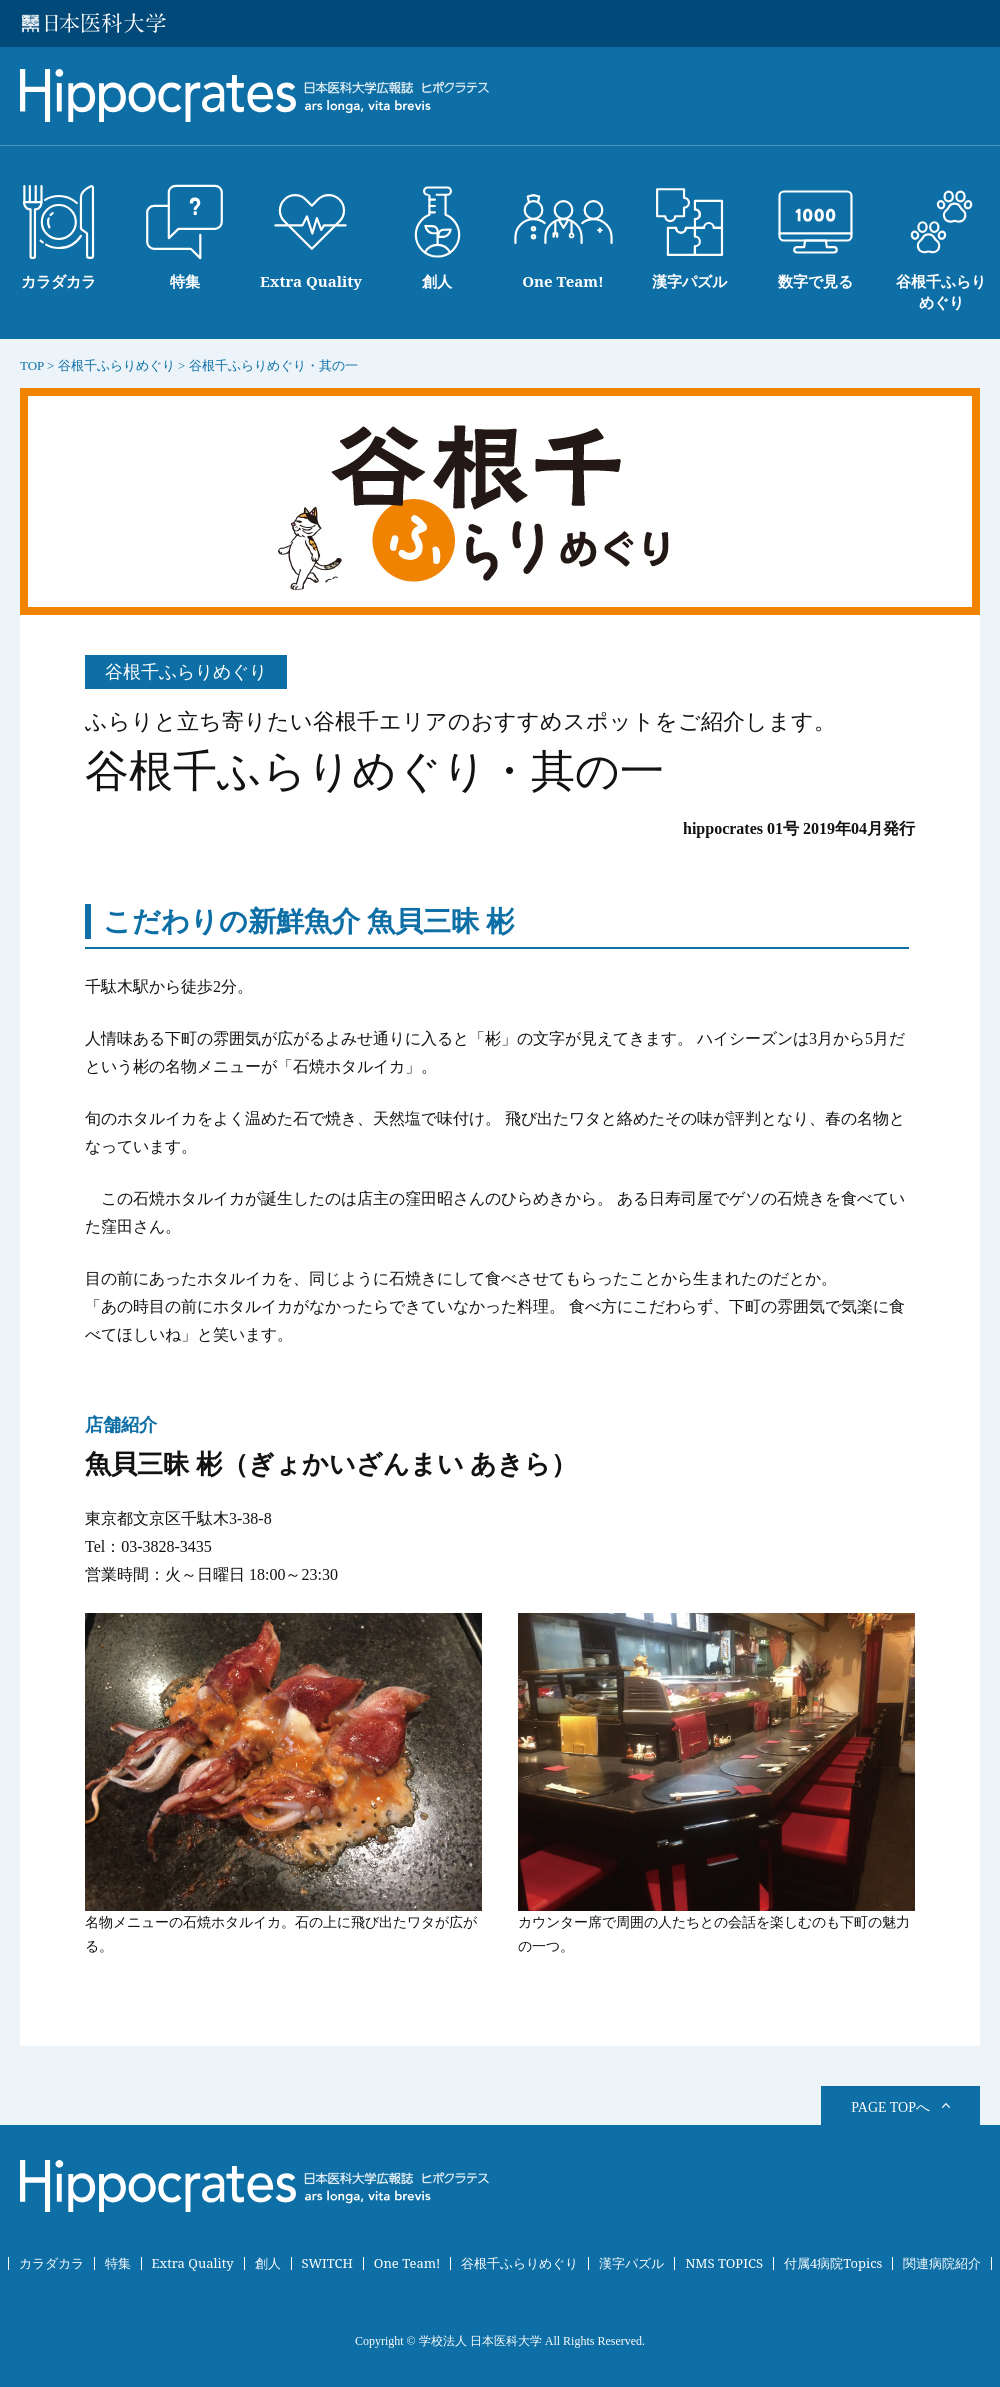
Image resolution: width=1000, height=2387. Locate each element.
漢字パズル (631, 2263)
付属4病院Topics (833, 2263)
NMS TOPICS (724, 2263)
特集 (118, 2263)
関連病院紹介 (942, 2263)
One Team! (407, 2263)
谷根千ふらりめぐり (519, 2263)
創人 (268, 2263)
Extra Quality (193, 2263)
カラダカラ (51, 2263)
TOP (32, 365)
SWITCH (327, 2263)
